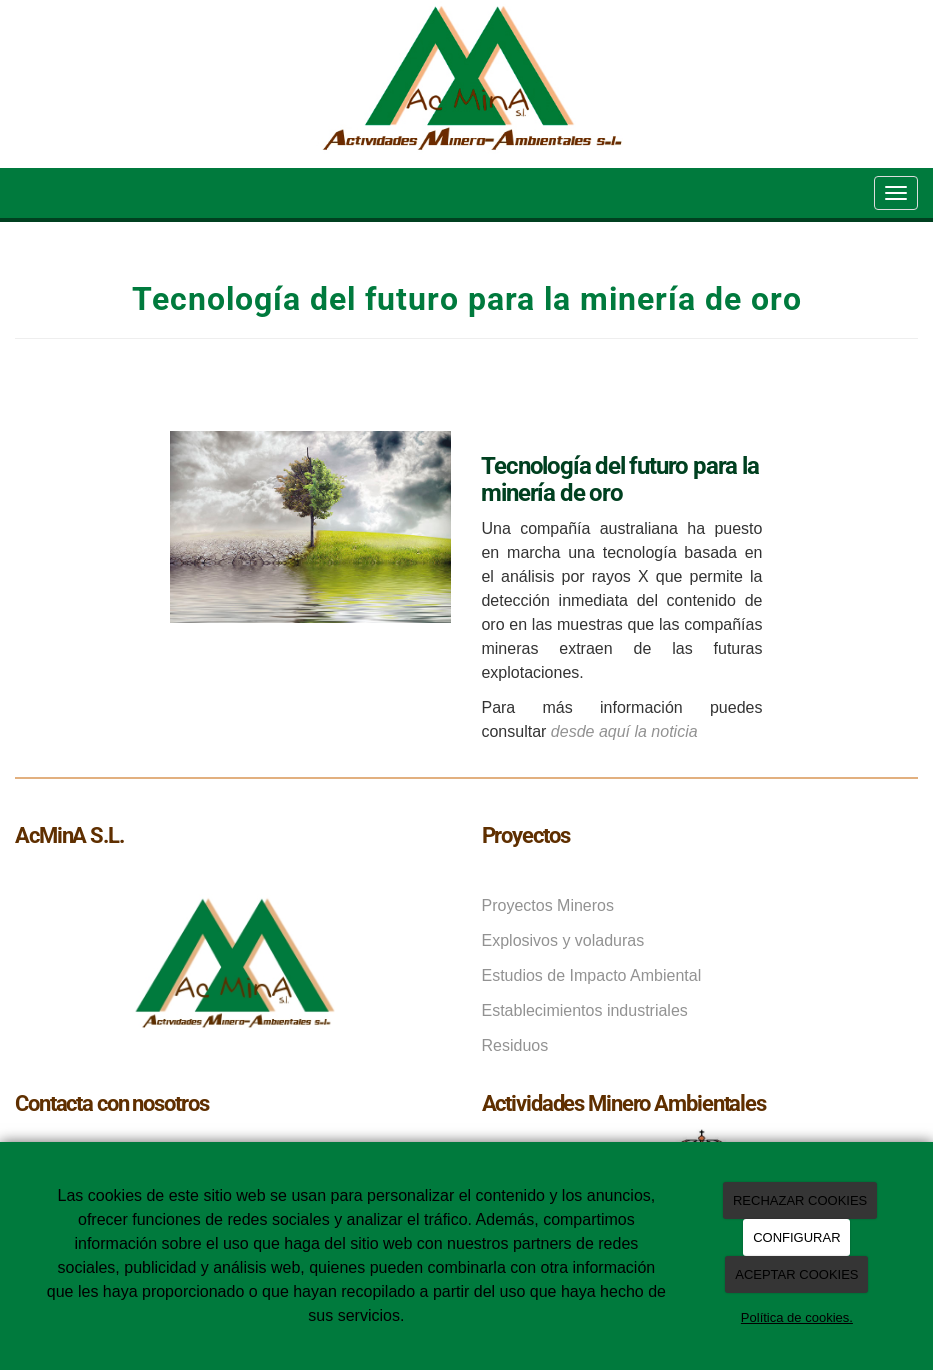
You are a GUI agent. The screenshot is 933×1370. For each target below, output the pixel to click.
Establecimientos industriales (585, 1010)
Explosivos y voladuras (563, 940)
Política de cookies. (797, 1317)
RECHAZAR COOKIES (800, 1200)
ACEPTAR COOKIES (796, 1274)
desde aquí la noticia (624, 731)
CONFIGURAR (796, 1237)
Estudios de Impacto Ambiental (592, 975)
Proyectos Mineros (548, 905)
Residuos (515, 1045)
